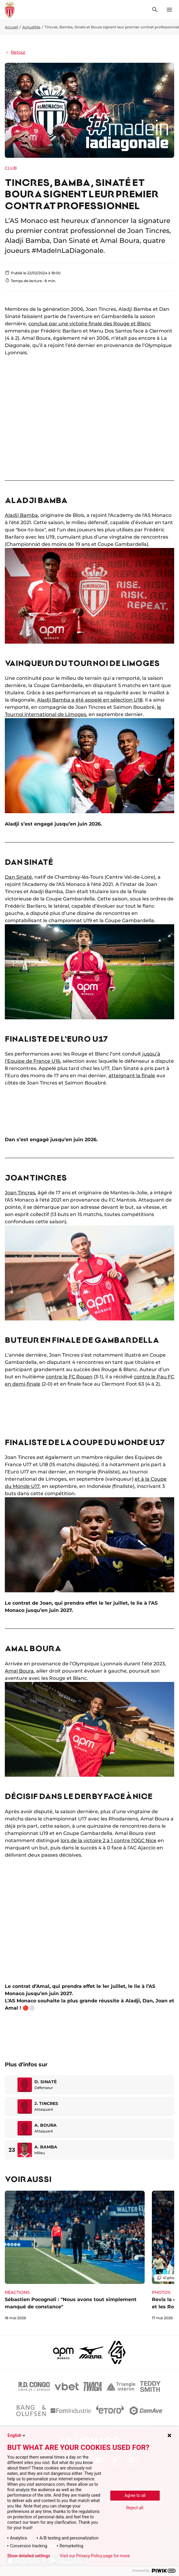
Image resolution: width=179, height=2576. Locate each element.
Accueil (11, 27)
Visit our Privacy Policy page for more (95, 2555)
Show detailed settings (28, 2555)
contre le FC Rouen (69, 1377)
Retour (15, 52)
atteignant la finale (131, 1075)
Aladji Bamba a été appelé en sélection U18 (90, 700)
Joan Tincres (20, 1193)
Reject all (134, 2507)
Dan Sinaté (18, 877)
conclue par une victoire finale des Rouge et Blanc (89, 323)
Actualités (31, 27)
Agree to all (135, 2495)
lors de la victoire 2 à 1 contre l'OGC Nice (108, 1840)
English (17, 2435)
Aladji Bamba (21, 515)
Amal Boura (19, 1671)
